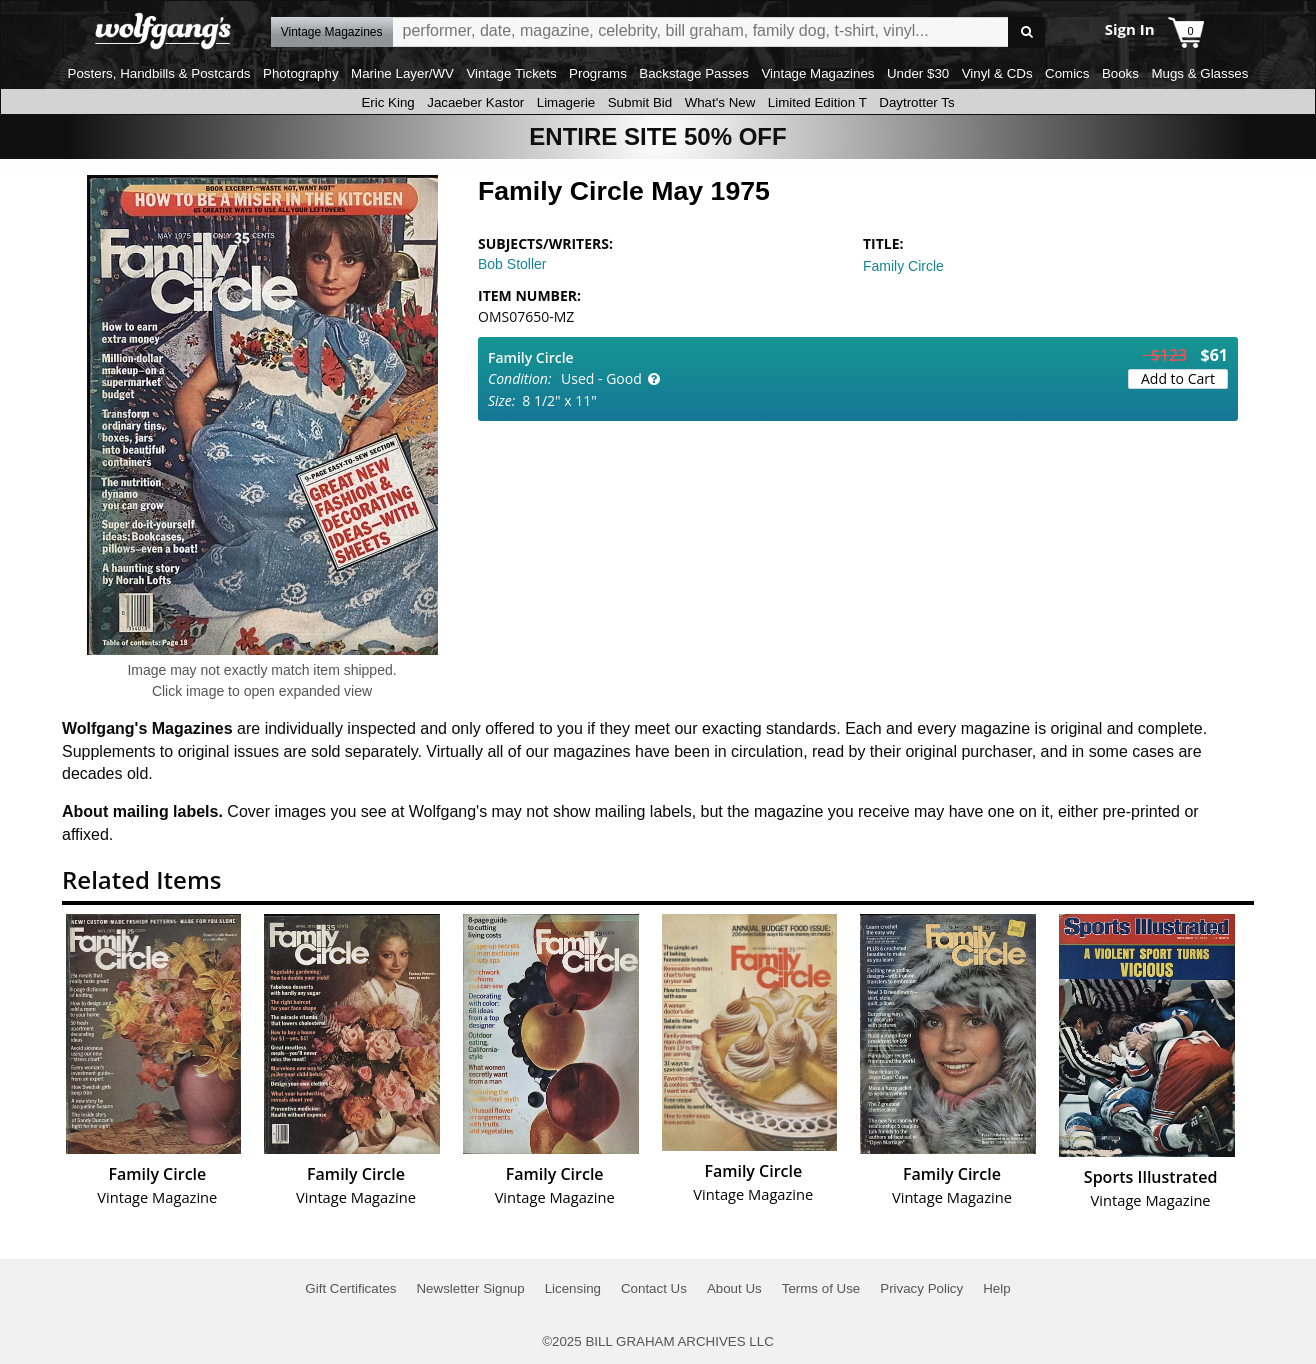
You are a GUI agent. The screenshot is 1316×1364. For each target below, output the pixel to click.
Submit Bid (640, 102)
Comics (1067, 73)
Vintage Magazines (817, 73)
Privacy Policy (921, 1288)
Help (996, 1288)
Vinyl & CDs (997, 73)
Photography (301, 73)
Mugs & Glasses (1199, 73)
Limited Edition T (817, 102)
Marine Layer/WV (402, 73)
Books (1120, 73)
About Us (734, 1288)
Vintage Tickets (511, 73)
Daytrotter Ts (916, 102)
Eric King (387, 102)
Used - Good (601, 378)
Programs (598, 73)
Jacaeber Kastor (475, 102)
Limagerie (566, 102)
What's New (720, 102)
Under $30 (918, 73)
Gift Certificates (350, 1288)
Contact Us (654, 1288)
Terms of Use (821, 1288)
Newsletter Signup (470, 1288)
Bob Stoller (512, 264)
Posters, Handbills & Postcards (159, 73)
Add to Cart (1178, 378)
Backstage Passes (694, 73)
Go (1026, 32)
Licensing (573, 1288)
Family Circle (903, 266)
